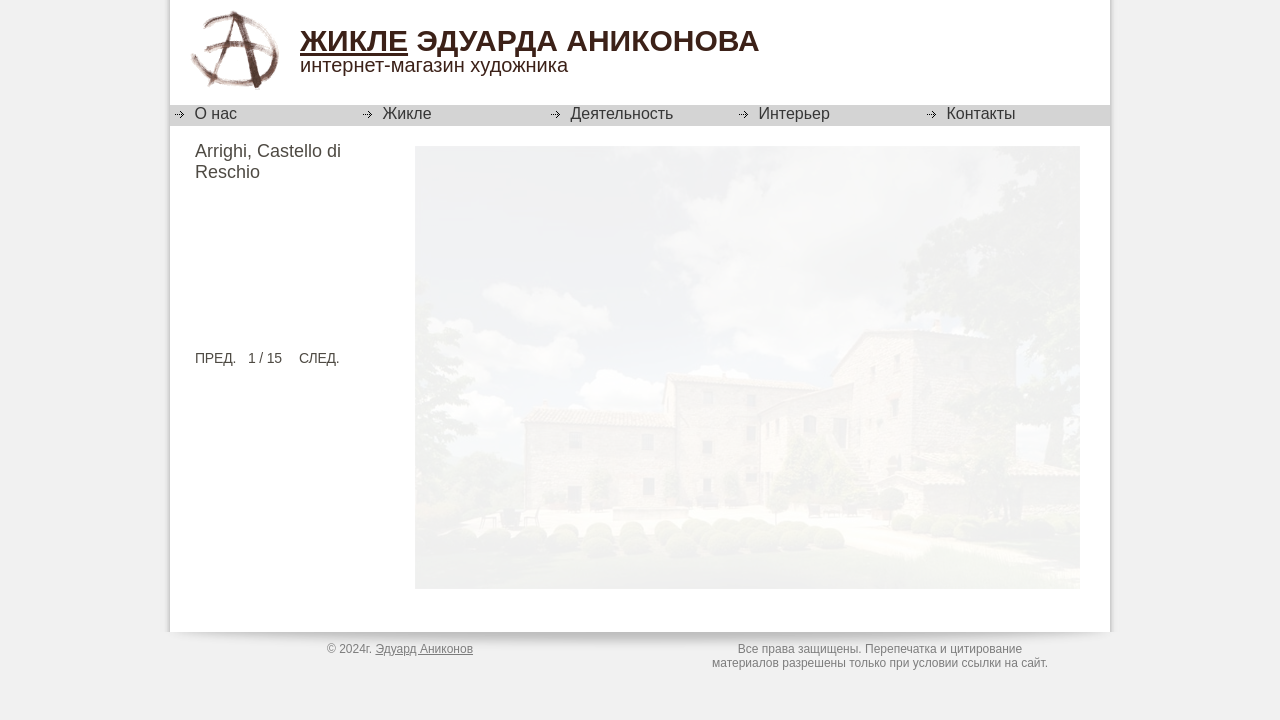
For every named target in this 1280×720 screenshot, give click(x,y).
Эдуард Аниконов (424, 649)
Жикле (354, 40)
